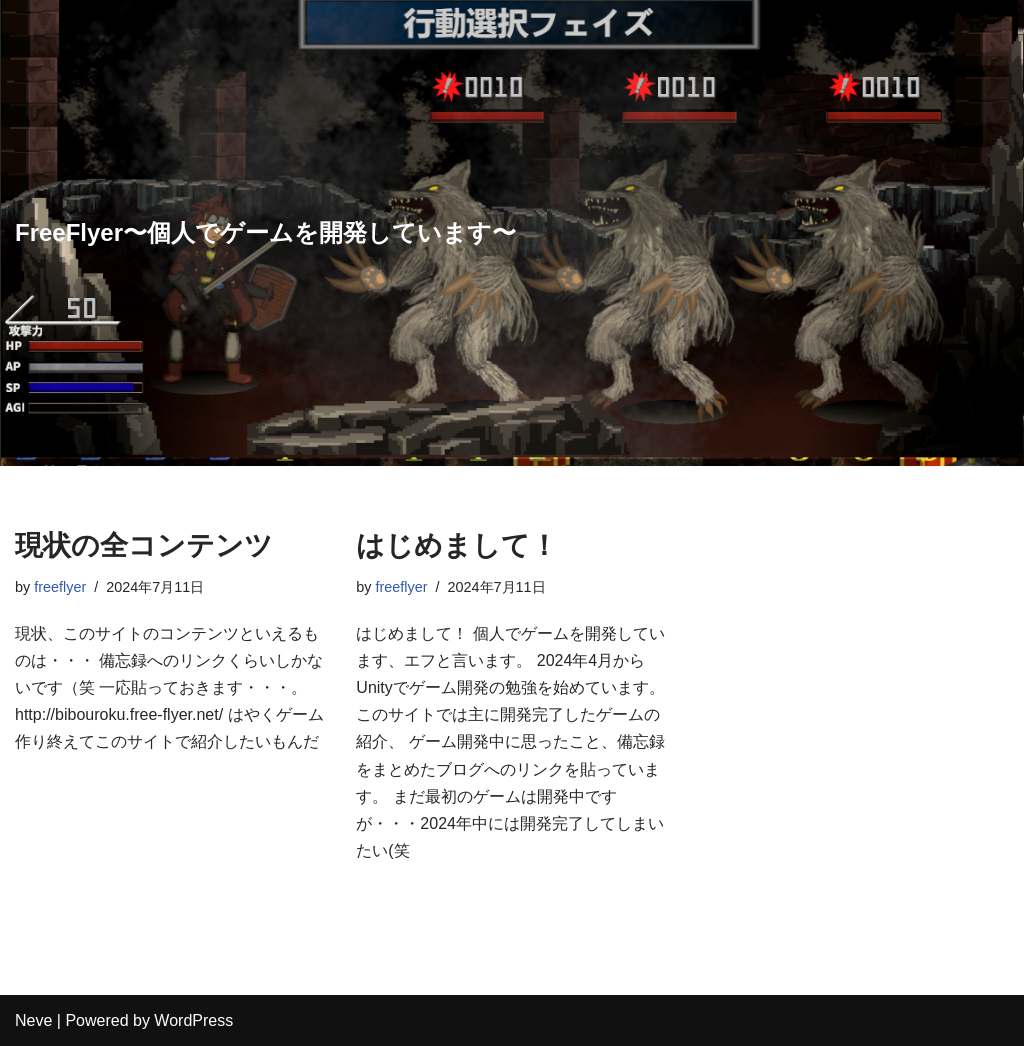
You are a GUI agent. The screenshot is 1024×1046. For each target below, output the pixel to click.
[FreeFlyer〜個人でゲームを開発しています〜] (265, 233)
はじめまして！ (457, 545)
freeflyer (60, 587)
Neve (33, 1020)
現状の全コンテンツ (144, 545)
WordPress (193, 1020)
